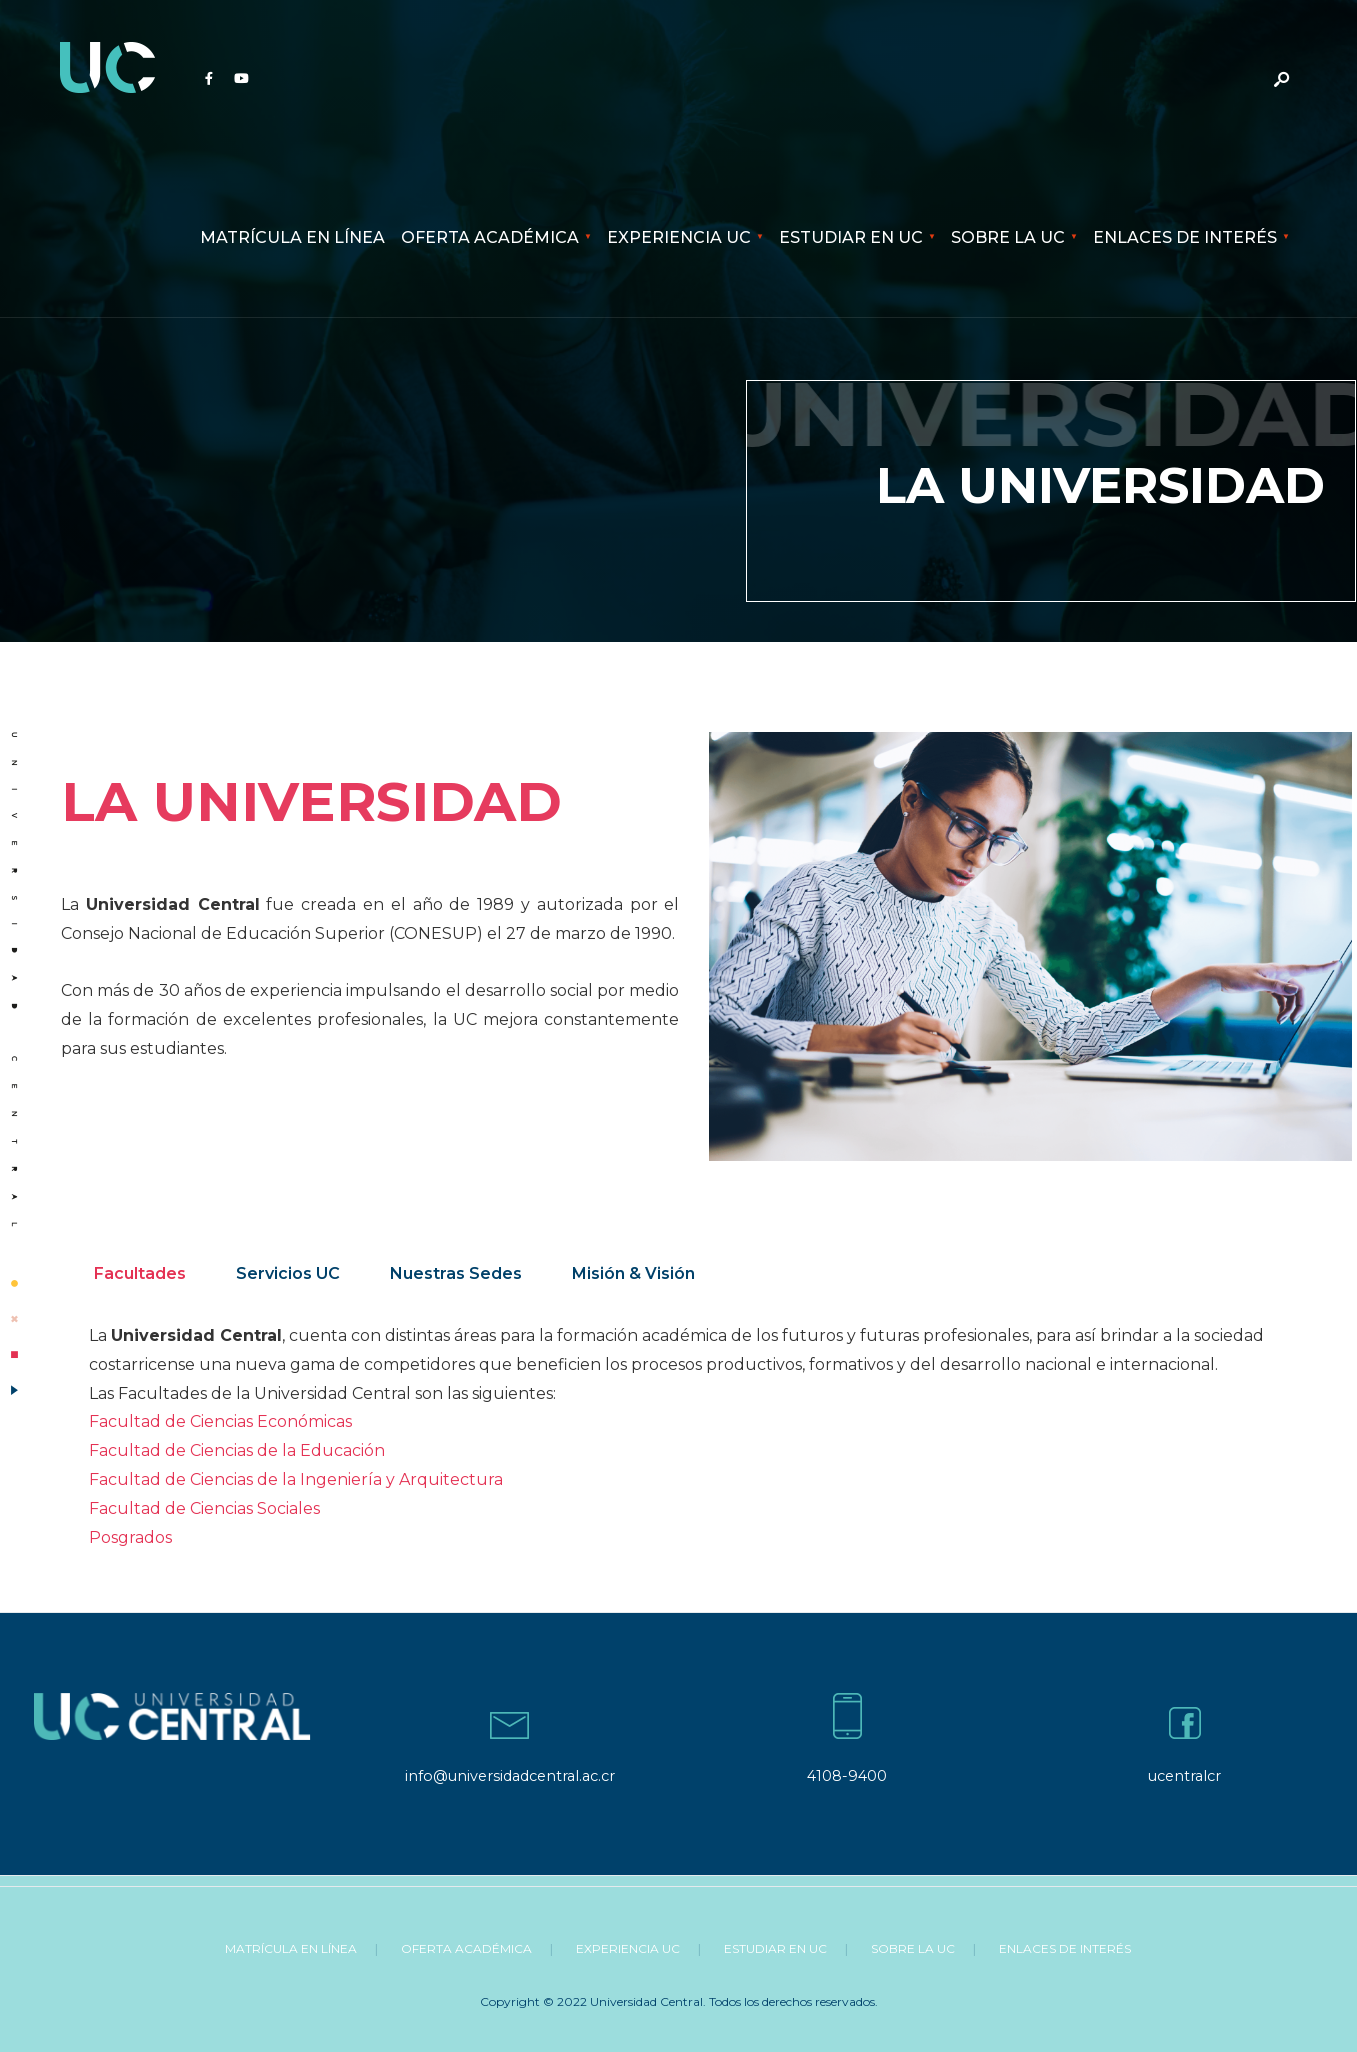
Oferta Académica (490, 237)
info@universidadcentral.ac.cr (510, 1776)
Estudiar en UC (851, 237)
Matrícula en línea (292, 237)
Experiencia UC (679, 237)
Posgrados (130, 1537)
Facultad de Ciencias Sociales (204, 1508)
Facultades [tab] (140, 1273)
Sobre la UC (1008, 237)
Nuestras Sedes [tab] (456, 1273)
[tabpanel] (699, 1437)
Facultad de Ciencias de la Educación (237, 1450)
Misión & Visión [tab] (633, 1273)
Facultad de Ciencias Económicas (220, 1421)
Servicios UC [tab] (288, 1273)
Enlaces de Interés (1185, 237)
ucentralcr (1184, 1776)
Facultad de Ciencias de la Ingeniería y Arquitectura (296, 1479)
